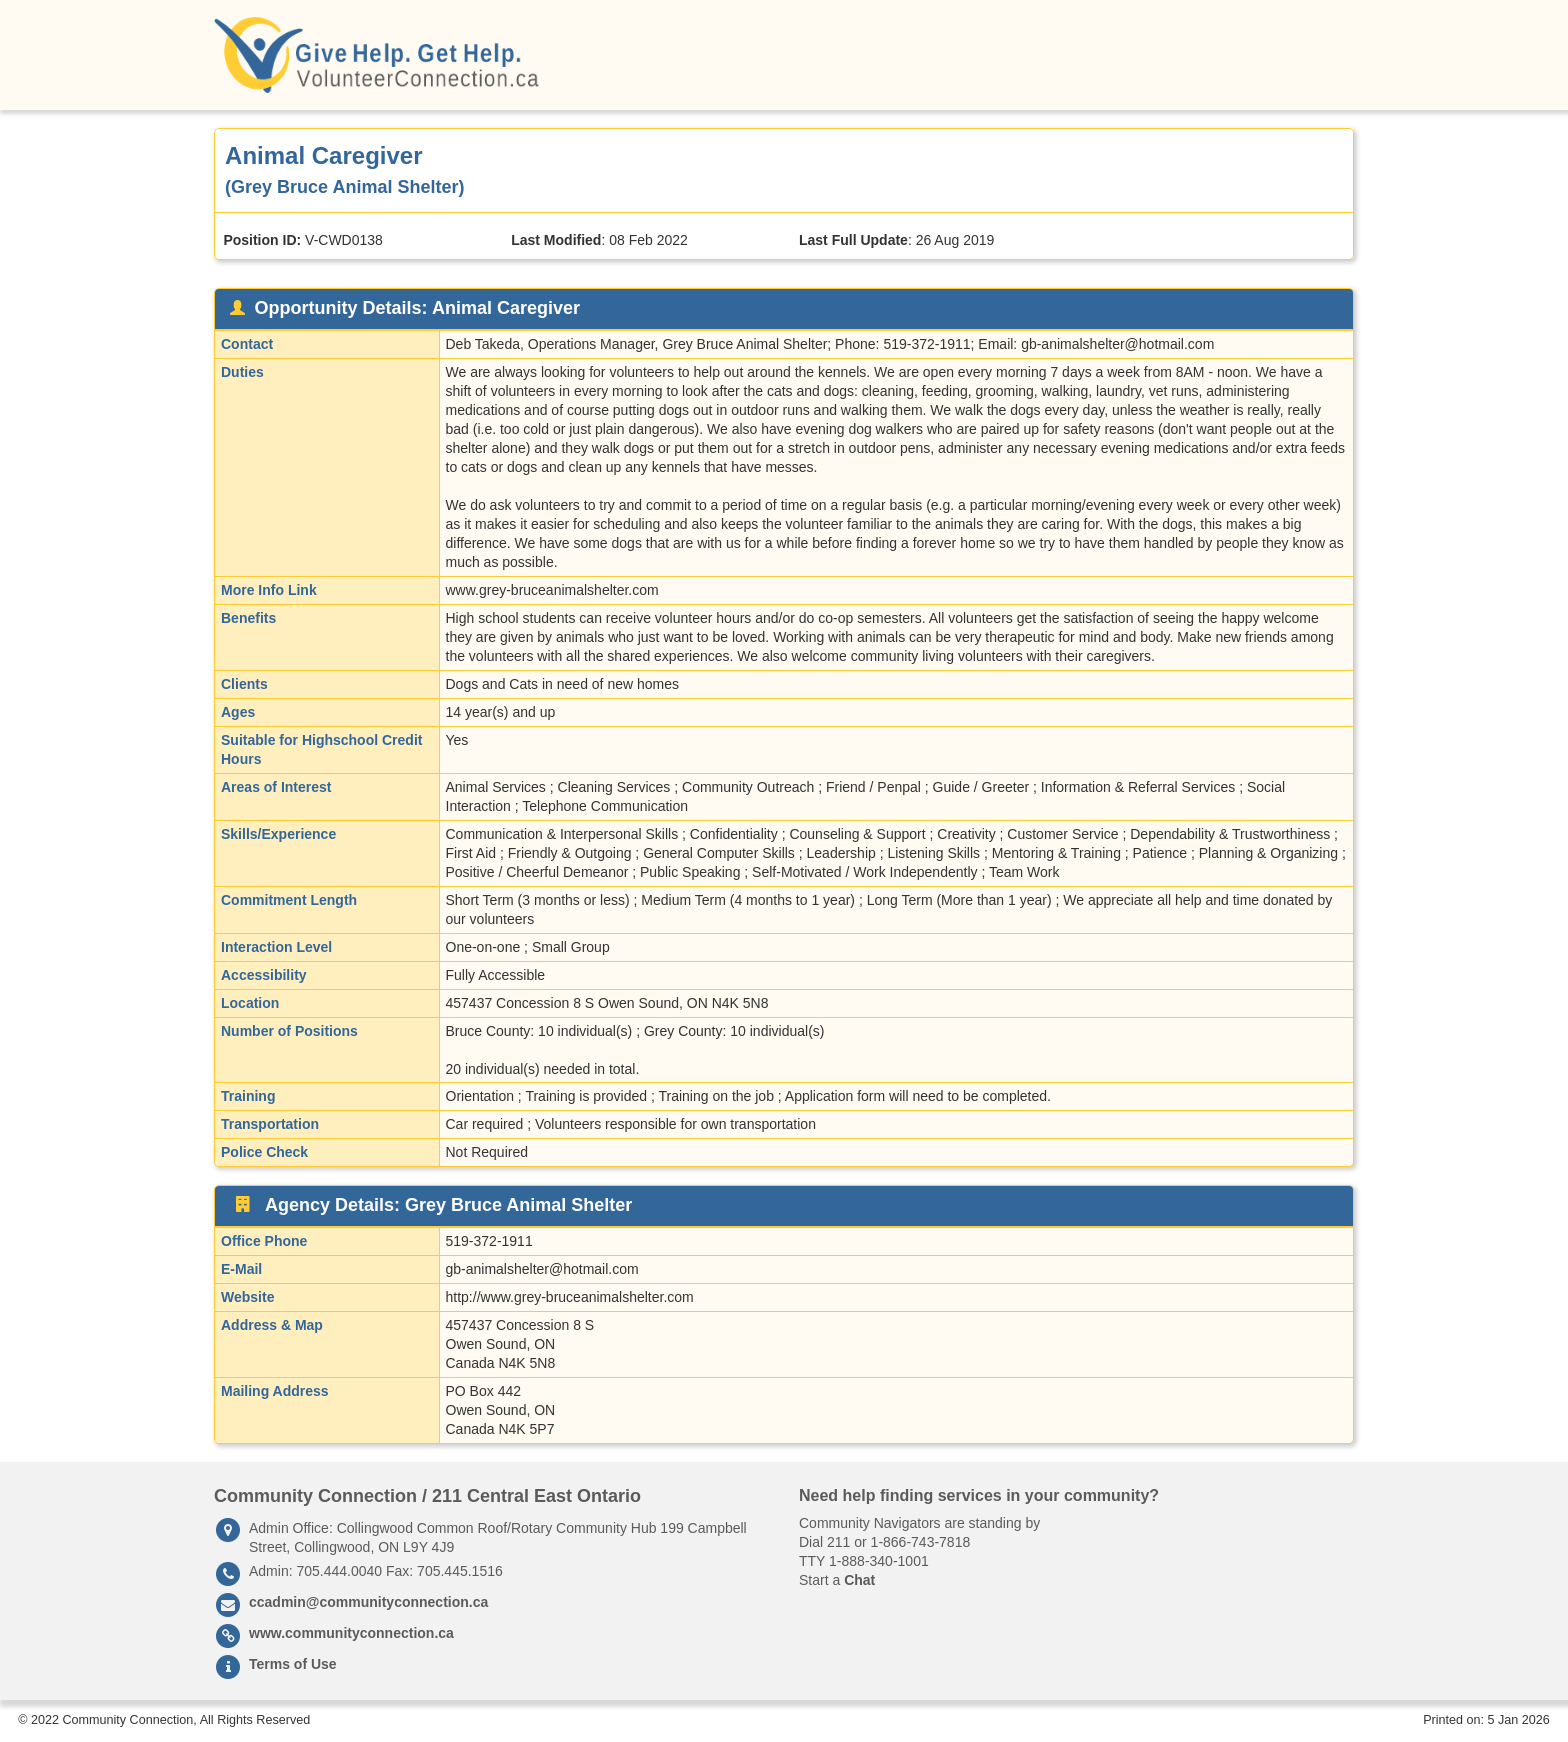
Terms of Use (293, 1664)
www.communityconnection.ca (351, 1633)
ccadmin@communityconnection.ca (368, 1602)
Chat (859, 1580)
